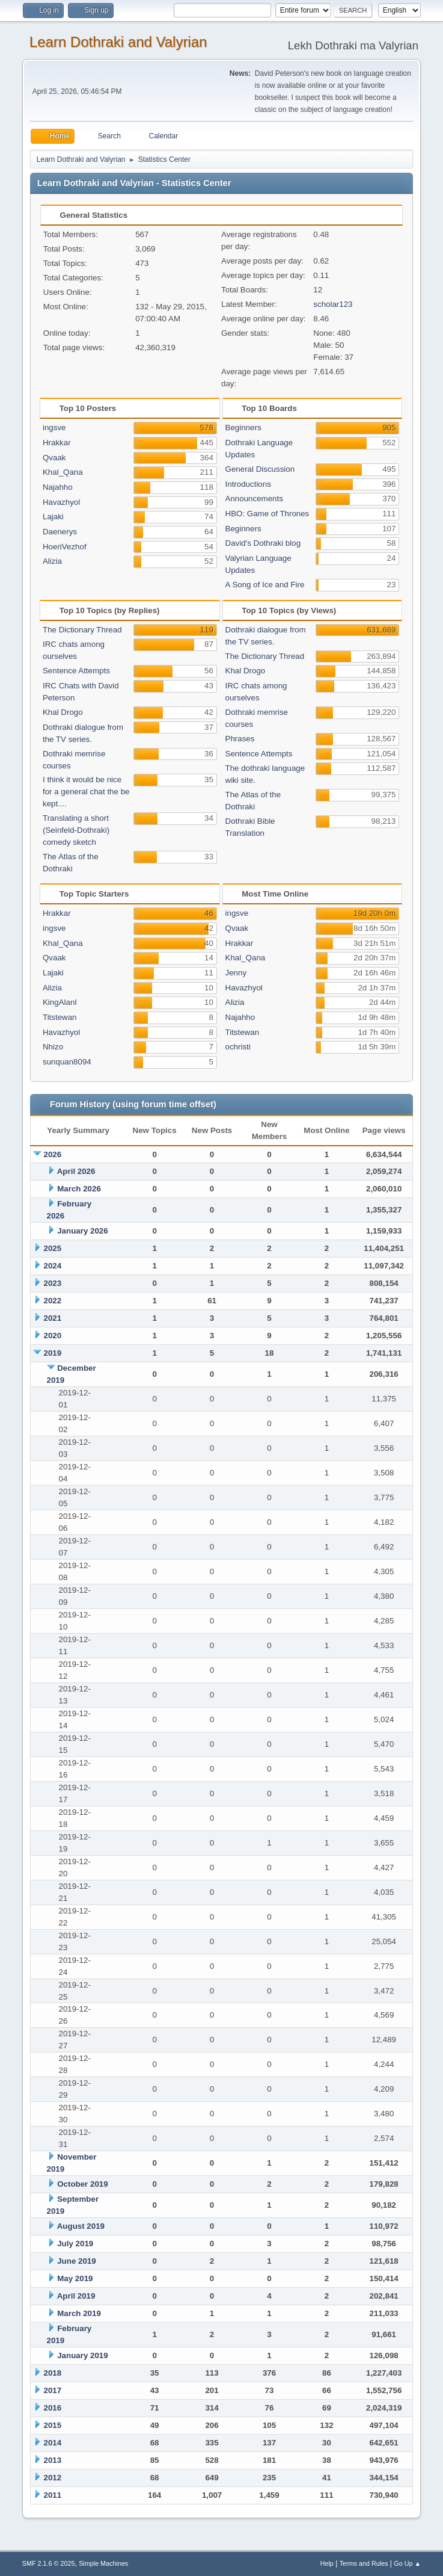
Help (327, 2563)
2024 (53, 1265)
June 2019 (76, 2261)
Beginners (243, 427)
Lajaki (53, 516)
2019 (53, 1352)
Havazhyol (61, 502)
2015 (53, 2425)
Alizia (52, 561)
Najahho (58, 487)
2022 (53, 1300)
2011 (53, 2495)
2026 (53, 1154)
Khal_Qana (63, 472)
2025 (53, 1248)
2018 (53, 2372)
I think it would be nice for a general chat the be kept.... (86, 791)
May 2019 (75, 2278)
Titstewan (60, 1017)
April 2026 (76, 1171)
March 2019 (79, 2313)
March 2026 (79, 1188)
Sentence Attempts (76, 670)
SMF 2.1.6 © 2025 (48, 2563)
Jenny (236, 972)
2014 (53, 2442)
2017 (53, 2390)
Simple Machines (103, 2563)
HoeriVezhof (65, 546)
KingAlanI (60, 1002)
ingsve (54, 427)
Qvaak (54, 457)
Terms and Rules (364, 2563)
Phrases (240, 738)
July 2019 (75, 2243)
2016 (53, 2407)
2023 (53, 1283)
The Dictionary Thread (82, 629)
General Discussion (260, 469)
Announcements (254, 498)
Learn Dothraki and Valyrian (118, 42)
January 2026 (82, 1230)
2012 (53, 2477)
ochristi (238, 1046)
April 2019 (76, 2295)
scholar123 (332, 304)
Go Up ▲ (407, 2563)
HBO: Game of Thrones (267, 513)
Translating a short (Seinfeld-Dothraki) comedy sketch (76, 830)
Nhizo (53, 1046)
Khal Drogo (63, 712)
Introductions (248, 484)
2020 (53, 1335)
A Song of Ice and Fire (265, 584)
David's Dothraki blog (263, 543)
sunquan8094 (67, 1061)
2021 (53, 1318)
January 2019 (82, 2355)
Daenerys (60, 531)
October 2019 (82, 2183)
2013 (53, 2460)
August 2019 (81, 2226)
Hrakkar (57, 442)
